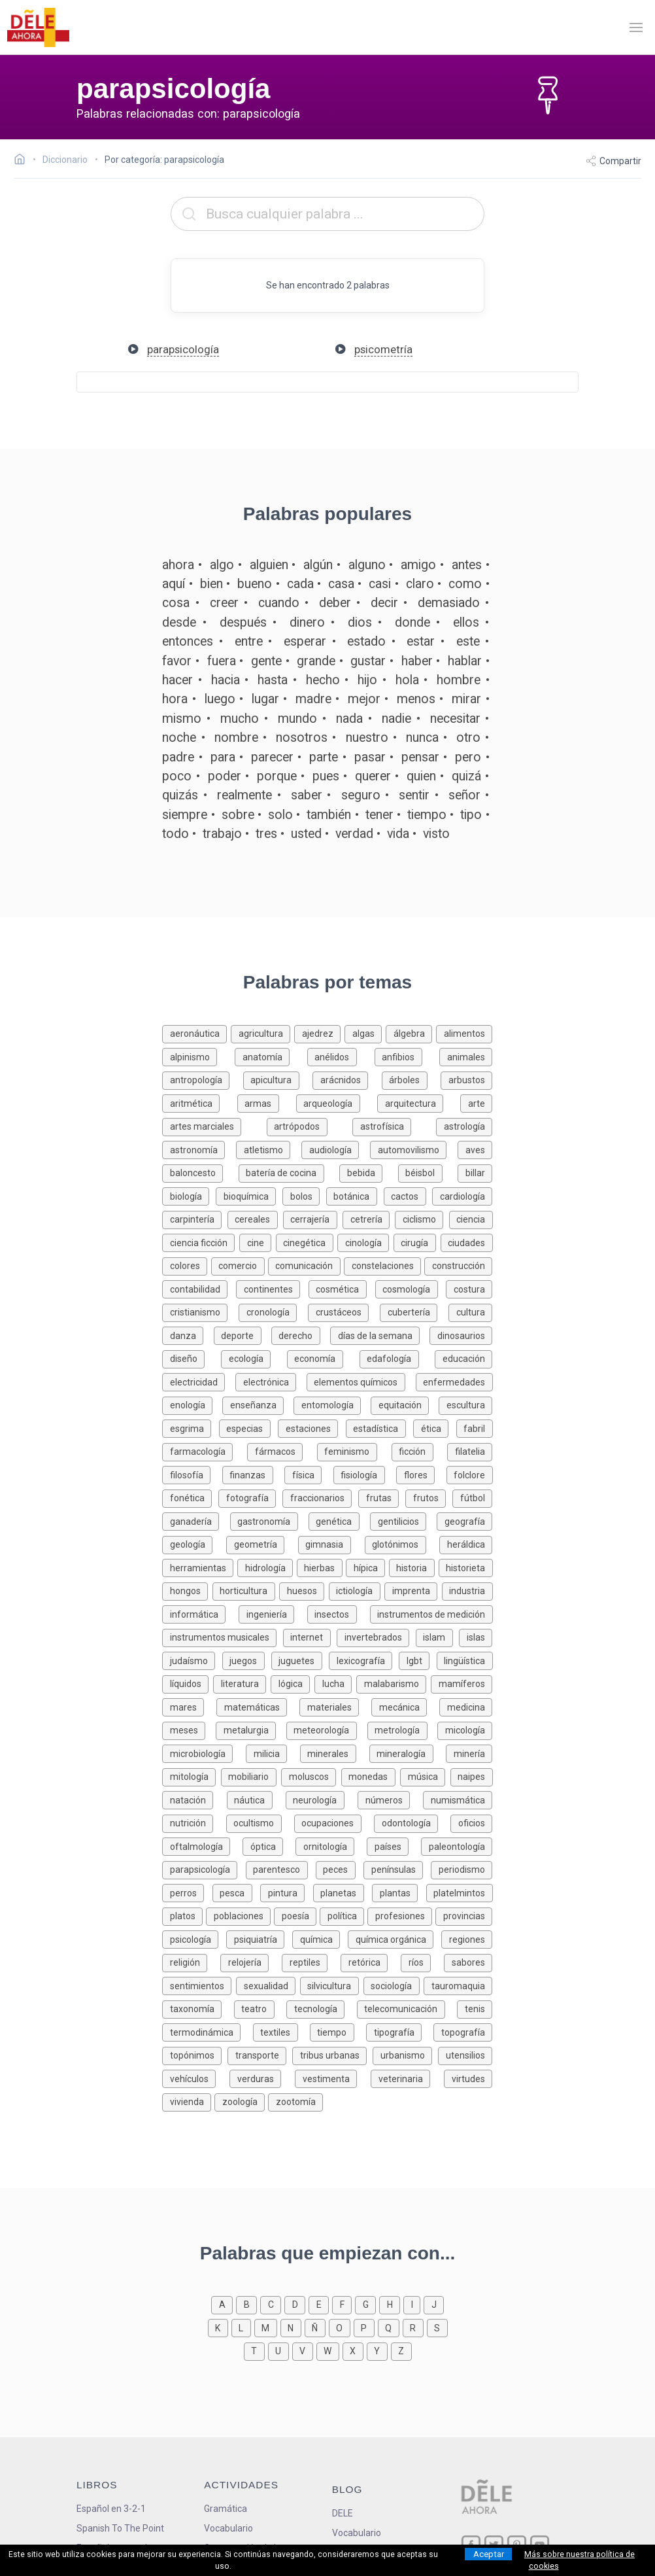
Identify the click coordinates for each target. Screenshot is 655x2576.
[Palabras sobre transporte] (259, 2054)
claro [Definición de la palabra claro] (420, 583)
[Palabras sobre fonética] (190, 1497)
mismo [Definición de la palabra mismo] (181, 718)
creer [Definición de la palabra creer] (224, 602)
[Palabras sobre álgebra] (411, 1032)
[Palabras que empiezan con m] (267, 2327)
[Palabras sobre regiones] (466, 1938)
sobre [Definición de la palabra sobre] (238, 814)
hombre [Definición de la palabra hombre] (458, 680)
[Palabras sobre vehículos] (195, 2077)
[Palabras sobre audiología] (335, 1149)
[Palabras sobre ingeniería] (273, 1613)
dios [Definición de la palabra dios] (360, 622)
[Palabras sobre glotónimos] (402, 1543)
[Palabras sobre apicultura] (278, 1079)
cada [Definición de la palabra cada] (300, 583)
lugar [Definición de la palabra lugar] (265, 698)
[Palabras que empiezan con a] (223, 2303)
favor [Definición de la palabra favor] (177, 661)
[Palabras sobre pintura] (286, 1892)
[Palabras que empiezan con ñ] (317, 2327)
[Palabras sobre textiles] (281, 2031)
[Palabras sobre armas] (266, 1102)
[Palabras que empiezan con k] (219, 2327)
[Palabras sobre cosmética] (342, 1288)
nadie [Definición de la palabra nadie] (396, 718)
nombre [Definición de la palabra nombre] (236, 737)
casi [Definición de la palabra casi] (380, 583)
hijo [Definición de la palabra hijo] (367, 680)
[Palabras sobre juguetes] (300, 1659)
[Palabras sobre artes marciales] (214, 1125)
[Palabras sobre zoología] (241, 2100)
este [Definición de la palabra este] (468, 641)
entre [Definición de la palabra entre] (249, 641)
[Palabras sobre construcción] (458, 1264)
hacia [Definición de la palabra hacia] (225, 680)
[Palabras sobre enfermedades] (454, 1381)
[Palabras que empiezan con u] (280, 2350)
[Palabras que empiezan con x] (355, 2350)
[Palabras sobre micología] (464, 1729)
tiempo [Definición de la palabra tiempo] (426, 814)
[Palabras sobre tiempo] (338, 2031)
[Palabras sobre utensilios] (465, 2054)
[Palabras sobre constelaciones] (384, 1264)
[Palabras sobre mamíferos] (461, 1682)
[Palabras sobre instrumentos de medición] (431, 1613)
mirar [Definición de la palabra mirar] (466, 698)
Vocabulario (228, 2528)
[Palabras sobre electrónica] (271, 1381)
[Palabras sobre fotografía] (250, 1497)
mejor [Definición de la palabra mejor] (364, 698)
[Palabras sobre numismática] (457, 1799)
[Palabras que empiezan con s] (437, 2327)
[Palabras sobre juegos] (246, 1659)
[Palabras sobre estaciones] (311, 1427)
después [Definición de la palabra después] (243, 622)
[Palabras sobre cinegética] (307, 1241)
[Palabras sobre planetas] (342, 1892)
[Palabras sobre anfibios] (407, 1056)
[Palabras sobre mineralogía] (407, 1752)
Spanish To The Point (120, 2528)
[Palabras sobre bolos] (304, 1195)
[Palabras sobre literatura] (242, 1682)
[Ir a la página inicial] (23, 161)
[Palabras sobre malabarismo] (393, 1682)
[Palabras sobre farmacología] (204, 1450)
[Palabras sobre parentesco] (281, 1868)
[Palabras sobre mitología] (191, 1775)
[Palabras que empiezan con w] (329, 2350)
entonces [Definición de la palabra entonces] (187, 641)
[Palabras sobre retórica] (371, 1961)
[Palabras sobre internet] (310, 1636)
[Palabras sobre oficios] (471, 1822)
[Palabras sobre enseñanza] (258, 1404)
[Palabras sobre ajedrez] (319, 1032)
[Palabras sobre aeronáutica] (196, 1032)
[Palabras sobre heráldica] (465, 1543)
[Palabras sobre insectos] (338, 1613)
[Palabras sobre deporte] (242, 1334)
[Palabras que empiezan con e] (320, 2303)
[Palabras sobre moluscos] (311, 1775)
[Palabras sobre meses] (189, 1729)
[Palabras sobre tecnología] (321, 2007)
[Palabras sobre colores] (186, 1264)
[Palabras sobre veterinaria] (407, 2077)
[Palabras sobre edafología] (397, 1357)
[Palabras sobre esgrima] (190, 1427)
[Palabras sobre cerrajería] (313, 1218)
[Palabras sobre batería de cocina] (289, 1171)
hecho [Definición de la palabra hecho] (323, 680)
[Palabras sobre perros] (187, 1892)
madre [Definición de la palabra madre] (313, 698)
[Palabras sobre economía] (323, 1357)
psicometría (383, 349)
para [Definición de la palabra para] (222, 757)
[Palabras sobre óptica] (269, 1845)
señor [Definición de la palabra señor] (464, 795)
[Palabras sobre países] (394, 1845)
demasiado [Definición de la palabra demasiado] (449, 602)
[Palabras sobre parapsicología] (203, 1868)
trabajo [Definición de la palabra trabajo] (222, 833)
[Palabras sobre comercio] (239, 1264)
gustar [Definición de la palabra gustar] (368, 661)
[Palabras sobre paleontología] (456, 1845)
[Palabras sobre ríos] (422, 1961)
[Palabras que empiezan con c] (272, 2303)
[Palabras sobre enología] (192, 1404)
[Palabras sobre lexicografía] (364, 1659)
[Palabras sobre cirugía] (417, 1241)
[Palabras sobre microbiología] (204, 1752)
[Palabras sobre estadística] (379, 1427)
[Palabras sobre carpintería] (194, 1218)
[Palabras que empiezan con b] (248, 2303)
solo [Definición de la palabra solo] (280, 814)
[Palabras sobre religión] (191, 1961)
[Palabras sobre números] (390, 1799)
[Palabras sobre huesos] (303, 1589)
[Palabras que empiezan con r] (415, 2327)
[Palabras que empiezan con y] (379, 2350)
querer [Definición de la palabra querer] (373, 776)
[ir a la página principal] (38, 27)
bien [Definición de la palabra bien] (211, 583)
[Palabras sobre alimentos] (464, 1032)
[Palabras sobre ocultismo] (260, 1822)
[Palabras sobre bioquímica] (249, 1195)
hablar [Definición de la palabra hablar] (465, 661)
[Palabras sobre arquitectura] (418, 1102)
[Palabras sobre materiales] (335, 1706)
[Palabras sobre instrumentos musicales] (222, 1636)
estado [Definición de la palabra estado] (366, 641)
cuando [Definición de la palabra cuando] (278, 602)
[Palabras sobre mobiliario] (251, 1775)
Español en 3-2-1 (111, 2508)
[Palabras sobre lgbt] (417, 1659)
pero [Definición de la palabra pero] (468, 757)
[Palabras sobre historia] (414, 1567)
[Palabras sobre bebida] (368, 1171)
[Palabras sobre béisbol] (428, 1171)
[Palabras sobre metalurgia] (251, 1729)
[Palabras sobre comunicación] (306, 1264)
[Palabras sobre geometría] (262, 1543)
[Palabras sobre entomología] (332, 1404)
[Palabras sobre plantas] (399, 1892)
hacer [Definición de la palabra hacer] (177, 680)
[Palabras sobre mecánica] (405, 1706)
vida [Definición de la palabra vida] (398, 833)
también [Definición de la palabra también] (329, 814)
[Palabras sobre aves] (475, 1149)
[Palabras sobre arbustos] (466, 1079)
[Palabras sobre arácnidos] (347, 1079)
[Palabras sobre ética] (434, 1427)
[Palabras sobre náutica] (256, 1799)
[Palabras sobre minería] (469, 1752)
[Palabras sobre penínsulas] (397, 1868)
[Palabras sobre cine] (257, 1241)
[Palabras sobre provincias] (463, 1915)
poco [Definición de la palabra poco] (177, 776)
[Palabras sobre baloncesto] (200, 1171)
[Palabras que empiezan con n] (292, 2327)
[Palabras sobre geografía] (464, 1520)
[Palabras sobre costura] (469, 1288)
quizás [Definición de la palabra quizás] (180, 795)
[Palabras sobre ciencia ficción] (200, 1241)
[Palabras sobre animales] (465, 1056)
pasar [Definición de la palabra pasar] (370, 757)
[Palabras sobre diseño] (191, 1357)
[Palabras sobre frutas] (381, 1497)
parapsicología (183, 349)
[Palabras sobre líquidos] (187, 1682)
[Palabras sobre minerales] (334, 1752)
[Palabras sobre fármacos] (282, 1450)
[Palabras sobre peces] (339, 1868)
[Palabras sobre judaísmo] (192, 1659)
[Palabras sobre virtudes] (468, 2077)
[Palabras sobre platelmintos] (459, 1892)
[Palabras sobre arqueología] (336, 1102)
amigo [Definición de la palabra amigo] (418, 564)
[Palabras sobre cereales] (255, 1218)
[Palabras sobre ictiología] (356, 1589)
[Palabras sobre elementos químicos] (361, 1381)
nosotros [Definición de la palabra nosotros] (302, 737)
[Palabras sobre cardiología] (462, 1195)
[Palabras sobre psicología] (194, 1938)
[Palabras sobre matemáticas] (257, 1706)
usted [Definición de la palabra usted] (306, 833)
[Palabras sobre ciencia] (471, 1218)
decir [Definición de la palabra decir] (384, 602)
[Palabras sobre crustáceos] (344, 1311)
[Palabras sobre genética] (339, 1520)
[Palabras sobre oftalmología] (202, 1845)
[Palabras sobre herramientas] (199, 1567)
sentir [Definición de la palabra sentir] (414, 795)
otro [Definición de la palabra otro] (468, 737)
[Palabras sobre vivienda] (188, 2100)
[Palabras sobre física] (308, 1474)
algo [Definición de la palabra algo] (222, 564)
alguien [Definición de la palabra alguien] (269, 564)
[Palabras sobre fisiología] (364, 1474)
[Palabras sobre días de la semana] (379, 1334)
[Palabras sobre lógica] (292, 1682)
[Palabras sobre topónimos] (194, 2054)
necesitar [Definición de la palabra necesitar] (455, 718)
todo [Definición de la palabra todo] (175, 833)
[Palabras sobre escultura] (465, 1404)
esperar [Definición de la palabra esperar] (305, 641)
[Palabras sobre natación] (194, 1799)
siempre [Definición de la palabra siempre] (184, 814)
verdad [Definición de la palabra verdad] (354, 833)
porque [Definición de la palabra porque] (277, 776)
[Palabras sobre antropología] (202, 1079)
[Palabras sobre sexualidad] (268, 1985)
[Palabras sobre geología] (194, 1543)
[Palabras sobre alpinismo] (198, 1056)
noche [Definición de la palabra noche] (179, 737)
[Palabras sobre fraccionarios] (320, 1497)
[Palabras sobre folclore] (469, 1474)
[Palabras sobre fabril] (474, 1427)
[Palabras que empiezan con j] (434, 2303)
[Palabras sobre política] (343, 1915)
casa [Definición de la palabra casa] (341, 583)
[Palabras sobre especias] (248, 1427)
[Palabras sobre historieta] (466, 1567)
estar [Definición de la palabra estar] (421, 641)
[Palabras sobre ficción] (420, 1450)
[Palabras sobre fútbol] (472, 1497)
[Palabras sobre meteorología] (326, 1729)
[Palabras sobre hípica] (367, 1567)
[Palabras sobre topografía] (462, 2031)
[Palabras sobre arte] (476, 1102)
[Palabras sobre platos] (184, 1915)
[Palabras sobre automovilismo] (414, 1149)
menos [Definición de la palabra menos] (416, 698)
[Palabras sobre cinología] (365, 1241)
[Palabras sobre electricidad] (198, 1381)
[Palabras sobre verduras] (262, 2077)
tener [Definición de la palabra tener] (379, 814)
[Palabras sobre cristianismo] (200, 1311)
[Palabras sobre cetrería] (369, 1218)
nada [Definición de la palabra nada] (349, 718)
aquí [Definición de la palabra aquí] (173, 583)
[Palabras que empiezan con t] (256, 2350)
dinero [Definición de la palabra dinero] (307, 622)
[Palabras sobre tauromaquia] (458, 1985)
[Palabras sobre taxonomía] (198, 2007)
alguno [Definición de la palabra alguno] (367, 564)
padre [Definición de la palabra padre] (178, 757)
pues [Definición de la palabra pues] (325, 776)
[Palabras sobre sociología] (393, 1985)
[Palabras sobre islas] (475, 1636)
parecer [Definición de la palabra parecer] (272, 757)
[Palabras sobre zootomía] (295, 2100)
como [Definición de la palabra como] (465, 583)
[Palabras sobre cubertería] (414, 1311)
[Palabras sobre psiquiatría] (259, 1938)
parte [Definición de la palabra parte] (323, 757)
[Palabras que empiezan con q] (390, 2327)
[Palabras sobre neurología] (322, 1799)
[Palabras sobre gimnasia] (331, 1543)
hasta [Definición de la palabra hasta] (273, 680)
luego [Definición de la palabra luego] (220, 698)
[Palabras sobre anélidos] (341, 1056)
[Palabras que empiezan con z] (401, 2350)
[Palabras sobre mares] (189, 1706)
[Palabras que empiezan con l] (242, 2327)
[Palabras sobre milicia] (273, 1752)
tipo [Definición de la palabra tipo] (471, 814)
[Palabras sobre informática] (200, 1613)
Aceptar (488, 2554)
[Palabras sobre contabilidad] (199, 1288)
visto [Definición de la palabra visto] (436, 833)
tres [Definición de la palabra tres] (266, 833)
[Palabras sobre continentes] (272, 1288)
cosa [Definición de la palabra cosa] (176, 602)
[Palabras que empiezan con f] (343, 2303)
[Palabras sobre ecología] (254, 1357)
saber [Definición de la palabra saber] (306, 795)
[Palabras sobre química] (320, 1938)
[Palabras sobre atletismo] (268, 1149)
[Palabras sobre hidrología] (267, 1567)
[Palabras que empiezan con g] (367, 2303)
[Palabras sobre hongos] (187, 1589)
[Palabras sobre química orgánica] (394, 1938)
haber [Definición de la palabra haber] (417, 661)
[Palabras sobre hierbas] (321, 1567)
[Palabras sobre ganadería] (195, 1520)
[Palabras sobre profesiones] (401, 1915)
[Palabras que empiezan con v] (304, 2350)
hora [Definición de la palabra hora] (175, 698)
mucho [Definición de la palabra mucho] (239, 718)
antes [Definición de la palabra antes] (467, 564)
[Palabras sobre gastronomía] (269, 1520)
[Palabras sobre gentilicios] (403, 1520)
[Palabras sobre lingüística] (465, 1659)
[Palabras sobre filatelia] (469, 1450)
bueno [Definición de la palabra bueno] (254, 583)
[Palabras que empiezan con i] (413, 2303)
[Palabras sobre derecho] (300, 1334)
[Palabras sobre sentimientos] (199, 1985)
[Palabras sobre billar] (475, 1171)
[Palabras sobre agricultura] (262, 1032)
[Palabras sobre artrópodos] (309, 1125)
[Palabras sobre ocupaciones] (334, 1822)
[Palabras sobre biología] (189, 1195)
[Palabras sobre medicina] (465, 1706)
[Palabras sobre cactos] (408, 1195)
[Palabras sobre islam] (438, 1636)
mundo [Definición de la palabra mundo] (297, 718)
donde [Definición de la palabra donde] (412, 622)
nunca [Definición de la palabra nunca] (422, 737)
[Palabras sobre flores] (421, 1474)
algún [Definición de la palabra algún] (318, 564)
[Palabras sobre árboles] (411, 1079)
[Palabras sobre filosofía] (192, 1474)
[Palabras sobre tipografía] (399, 2031)
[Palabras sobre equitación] (405, 1404)
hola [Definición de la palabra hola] (407, 680)
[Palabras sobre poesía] (297, 1915)
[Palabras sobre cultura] (470, 1311)
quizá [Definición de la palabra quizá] (466, 776)
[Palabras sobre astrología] (464, 1125)
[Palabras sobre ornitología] (331, 1845)
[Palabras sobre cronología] (273, 1311)
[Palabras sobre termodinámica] (207, 2031)
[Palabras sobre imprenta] (412, 1589)
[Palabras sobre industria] (467, 1589)
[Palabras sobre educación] (463, 1357)
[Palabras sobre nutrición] (194, 1822)
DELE (342, 2513)
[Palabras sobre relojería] (251, 1961)
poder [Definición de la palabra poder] (224, 776)
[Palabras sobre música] (425, 1775)
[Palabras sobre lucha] (335, 1682)
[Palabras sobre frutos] (428, 1497)
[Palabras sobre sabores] (468, 1961)
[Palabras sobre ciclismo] (421, 1218)
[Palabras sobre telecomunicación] (407, 2007)
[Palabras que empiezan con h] (391, 2303)
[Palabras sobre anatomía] (271, 1056)
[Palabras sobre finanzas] (253, 1474)
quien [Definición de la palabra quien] (421, 776)
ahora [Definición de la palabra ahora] (178, 564)
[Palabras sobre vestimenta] (333, 2077)
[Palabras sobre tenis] (474, 2007)
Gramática (225, 2508)
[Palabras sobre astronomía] (199, 1149)
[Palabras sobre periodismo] (461, 1868)
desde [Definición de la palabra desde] (179, 622)
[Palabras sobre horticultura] (245, 1589)
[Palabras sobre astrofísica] (394, 1125)
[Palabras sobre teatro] (260, 2007)
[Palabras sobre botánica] (355, 1195)
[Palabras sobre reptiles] (311, 1961)
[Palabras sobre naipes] (471, 1775)
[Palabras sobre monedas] (370, 1775)
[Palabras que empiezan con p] (366, 2327)
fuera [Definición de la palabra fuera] (221, 661)
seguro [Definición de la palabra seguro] (360, 795)
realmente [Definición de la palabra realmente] (244, 795)
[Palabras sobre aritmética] (199, 1102)
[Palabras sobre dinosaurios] (460, 1334)
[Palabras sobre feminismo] (354, 1450)
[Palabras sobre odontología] (412, 1822)
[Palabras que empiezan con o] (341, 2327)
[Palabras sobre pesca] (236, 1892)
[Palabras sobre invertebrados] (376, 1636)
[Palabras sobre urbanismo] (405, 2054)
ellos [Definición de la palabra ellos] (466, 622)
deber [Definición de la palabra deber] (335, 602)
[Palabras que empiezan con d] (296, 2303)
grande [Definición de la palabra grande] (316, 661)
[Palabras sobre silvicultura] (331, 1985)
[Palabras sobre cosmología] (410, 1288)
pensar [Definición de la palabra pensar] (420, 757)
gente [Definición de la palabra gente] (266, 661)
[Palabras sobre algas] (365, 1032)
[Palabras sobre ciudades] (467, 1241)
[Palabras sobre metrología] (402, 1729)
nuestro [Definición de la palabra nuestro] (367, 737)
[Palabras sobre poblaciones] (240, 1915)
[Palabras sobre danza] (187, 1334)
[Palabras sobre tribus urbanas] (332, 2054)
